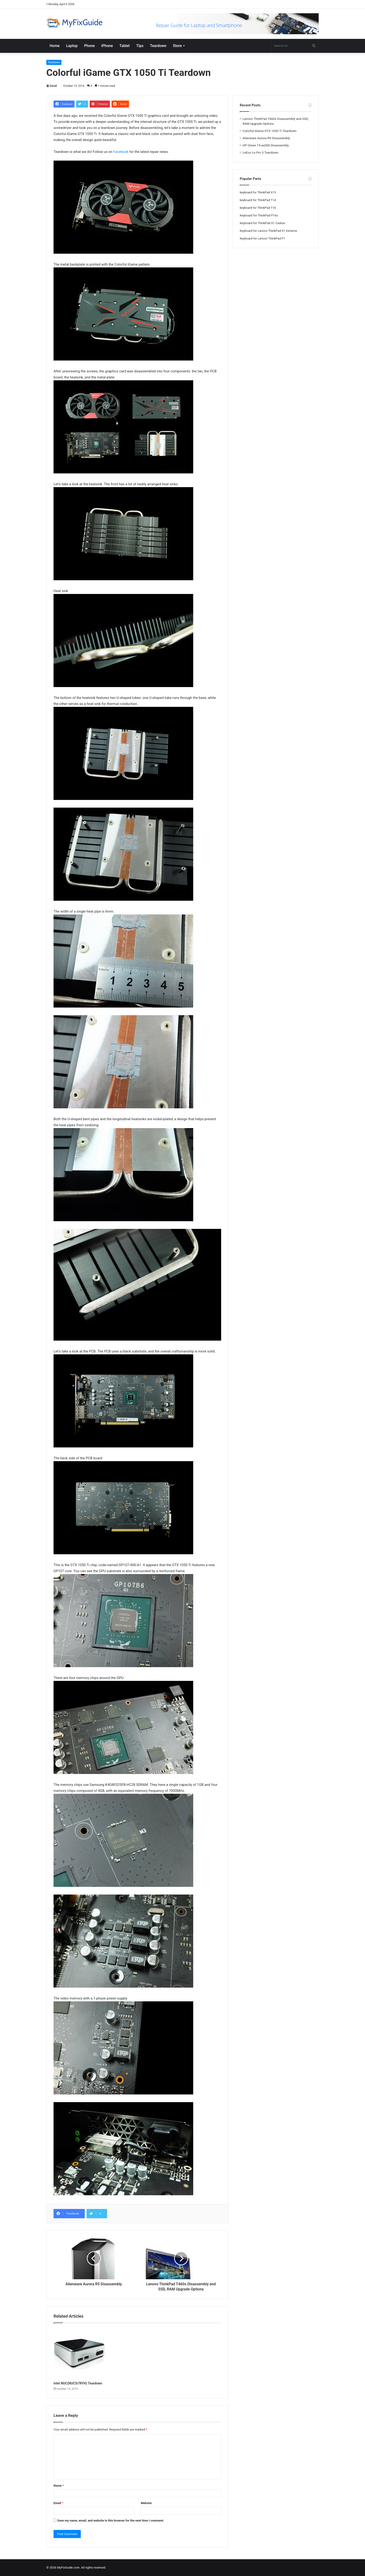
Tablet (124, 46)
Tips (139, 46)
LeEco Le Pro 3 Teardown (260, 152)
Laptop (72, 46)
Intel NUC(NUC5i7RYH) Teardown (78, 2383)
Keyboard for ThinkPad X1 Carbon (262, 223)
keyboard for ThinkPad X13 (258, 192)
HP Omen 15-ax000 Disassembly (266, 145)
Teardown (158, 46)
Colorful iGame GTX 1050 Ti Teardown (270, 131)
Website (146, 2503)
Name (59, 2485)
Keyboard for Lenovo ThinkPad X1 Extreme (268, 231)
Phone (89, 46)
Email (58, 2503)
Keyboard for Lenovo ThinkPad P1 (262, 238)
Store (177, 46)
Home (55, 46)
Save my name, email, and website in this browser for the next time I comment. (110, 2520)
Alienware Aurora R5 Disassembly (266, 138)
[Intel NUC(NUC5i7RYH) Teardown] (79, 2353)
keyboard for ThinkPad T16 (258, 207)
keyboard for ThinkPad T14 (258, 200)
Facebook (120, 152)
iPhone (107, 46)
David (53, 86)
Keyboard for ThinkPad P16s (259, 215)
